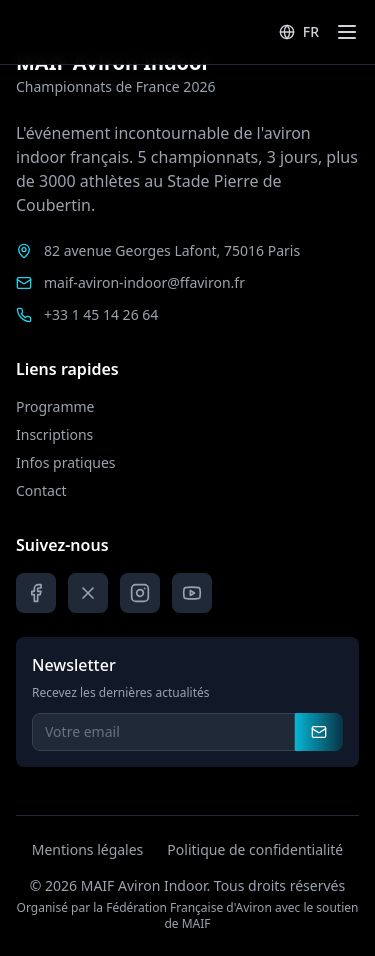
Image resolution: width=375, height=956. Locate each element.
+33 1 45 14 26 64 (101, 314)
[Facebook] (36, 593)
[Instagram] (140, 593)
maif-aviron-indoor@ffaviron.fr (144, 282)
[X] (88, 593)
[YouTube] (192, 593)
